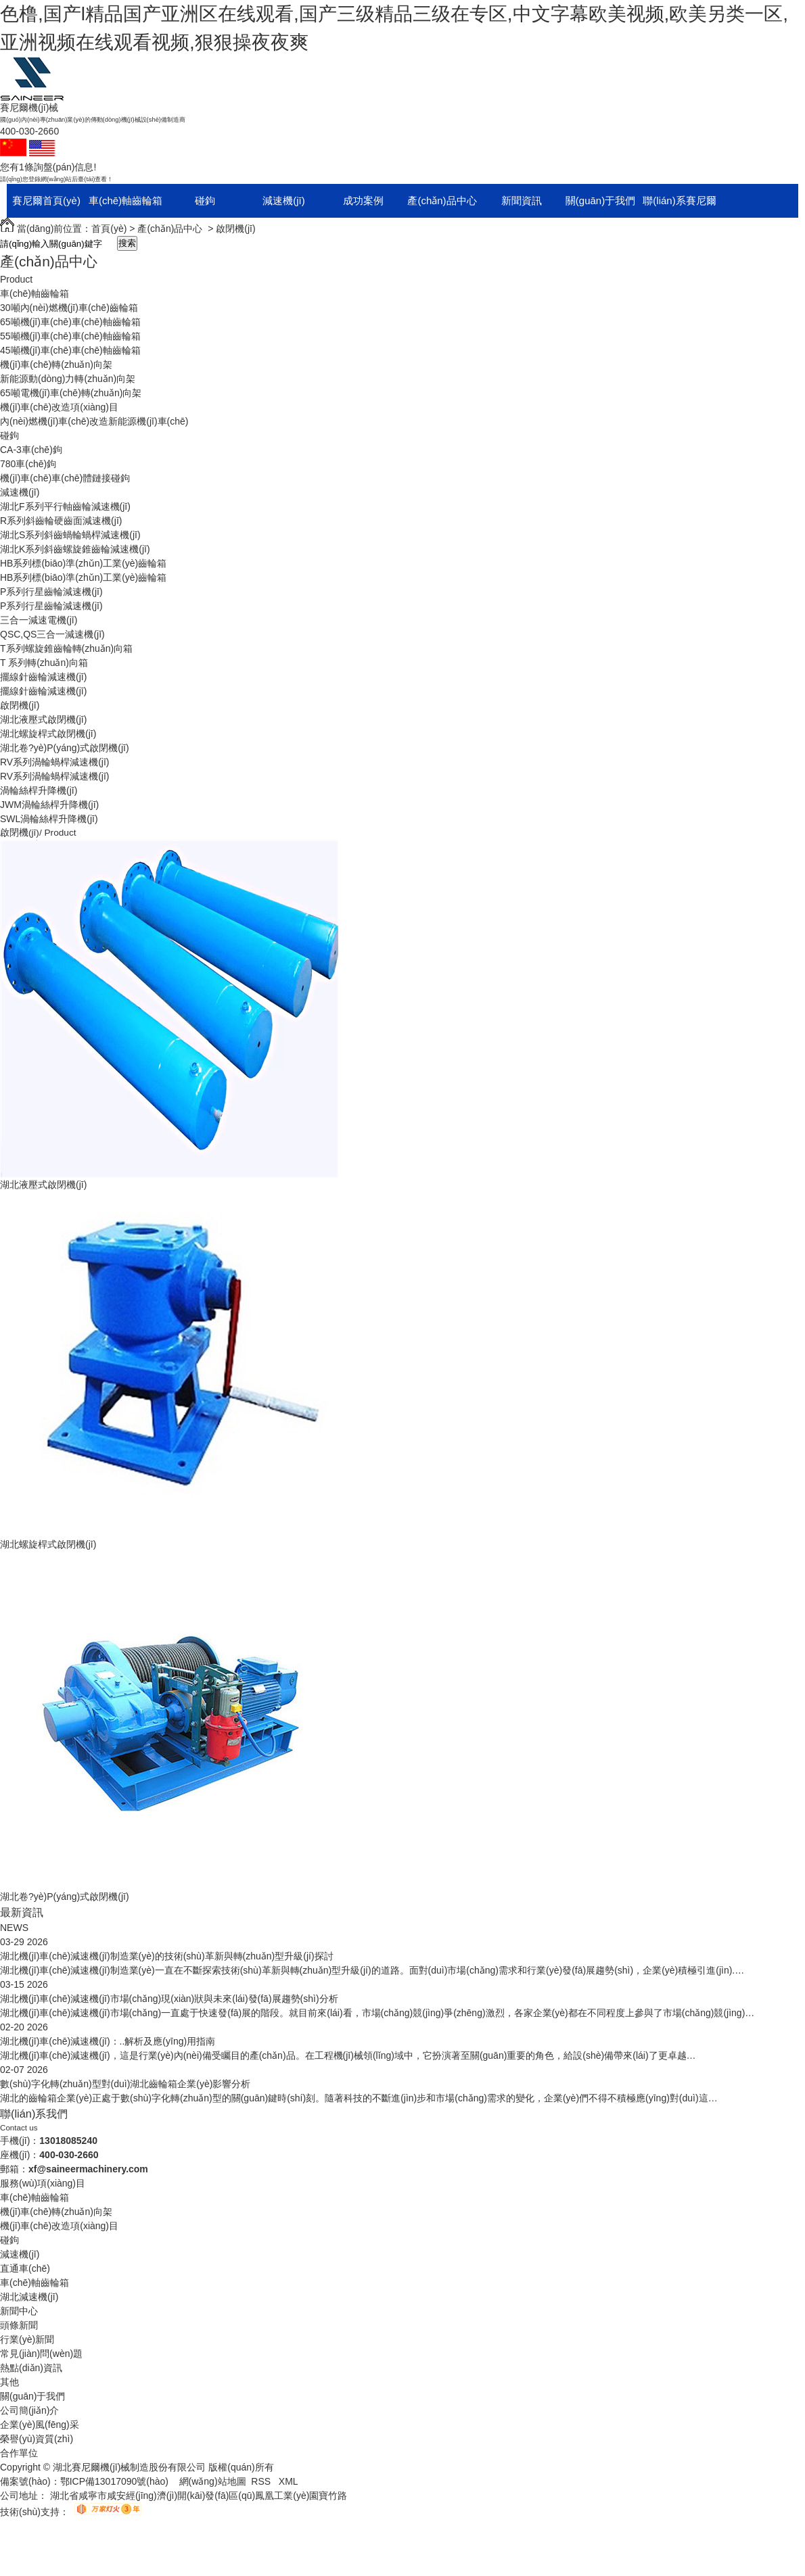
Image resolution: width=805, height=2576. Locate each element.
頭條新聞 (19, 2325)
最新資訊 (21, 1912)
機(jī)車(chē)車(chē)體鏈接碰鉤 (65, 478)
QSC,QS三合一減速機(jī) (52, 634)
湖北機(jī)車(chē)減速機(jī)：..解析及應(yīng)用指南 (107, 2041)
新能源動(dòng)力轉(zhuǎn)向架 (67, 378)
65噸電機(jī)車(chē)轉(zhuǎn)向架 (70, 392)
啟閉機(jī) (235, 228)
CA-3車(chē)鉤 (31, 449)
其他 (9, 2382)
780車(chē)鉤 (28, 463)
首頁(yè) (109, 228)
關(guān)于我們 (600, 200)
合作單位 (19, 2453)
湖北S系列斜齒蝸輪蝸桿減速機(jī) (70, 534)
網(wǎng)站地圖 (212, 2481)
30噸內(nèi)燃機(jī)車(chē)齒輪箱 (69, 307)
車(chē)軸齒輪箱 (125, 200)
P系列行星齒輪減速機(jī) (51, 591)
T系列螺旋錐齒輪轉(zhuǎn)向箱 (66, 648)
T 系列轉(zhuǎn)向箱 (44, 662)
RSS (262, 2481)
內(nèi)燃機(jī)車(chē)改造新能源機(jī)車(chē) (94, 421)
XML (288, 2481)
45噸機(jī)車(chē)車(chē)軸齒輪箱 (70, 350)
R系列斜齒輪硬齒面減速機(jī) (61, 520)
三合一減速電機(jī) (38, 620)
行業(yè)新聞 (27, 2339)
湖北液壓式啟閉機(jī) (43, 719)
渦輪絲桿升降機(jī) (38, 790)
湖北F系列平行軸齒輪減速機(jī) (65, 506)
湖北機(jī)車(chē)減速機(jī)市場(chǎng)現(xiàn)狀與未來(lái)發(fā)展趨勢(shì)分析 (169, 1998)
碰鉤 (205, 200)
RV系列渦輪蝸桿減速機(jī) (55, 762)
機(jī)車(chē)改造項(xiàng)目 (59, 407)
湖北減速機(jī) (29, 2296)
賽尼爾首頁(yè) (46, 200)
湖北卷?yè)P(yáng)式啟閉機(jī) (64, 747)
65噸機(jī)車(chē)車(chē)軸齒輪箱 (70, 321)
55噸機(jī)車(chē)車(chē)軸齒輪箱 (70, 336)
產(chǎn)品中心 (441, 200)
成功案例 (363, 200)
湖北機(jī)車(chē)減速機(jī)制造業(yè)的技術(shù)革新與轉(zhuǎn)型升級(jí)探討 (167, 1956)
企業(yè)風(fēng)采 (39, 2424)
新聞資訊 (521, 200)
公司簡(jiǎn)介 (29, 2410)
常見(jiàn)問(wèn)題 (41, 2353)
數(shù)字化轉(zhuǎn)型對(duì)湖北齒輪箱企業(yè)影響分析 (125, 2083)
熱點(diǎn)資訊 (31, 2367)
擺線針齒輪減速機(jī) (43, 676)
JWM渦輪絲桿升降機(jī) (49, 804)
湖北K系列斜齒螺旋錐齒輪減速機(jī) (75, 549)
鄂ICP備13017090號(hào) (114, 2481)
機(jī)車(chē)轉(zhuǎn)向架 (56, 364)
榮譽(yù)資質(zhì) (36, 2438)
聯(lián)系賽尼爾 (679, 200)
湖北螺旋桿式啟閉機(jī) (48, 733)
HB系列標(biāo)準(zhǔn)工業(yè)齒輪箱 (83, 563)
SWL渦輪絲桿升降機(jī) (49, 818)
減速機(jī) (283, 200)
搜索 (127, 243)
